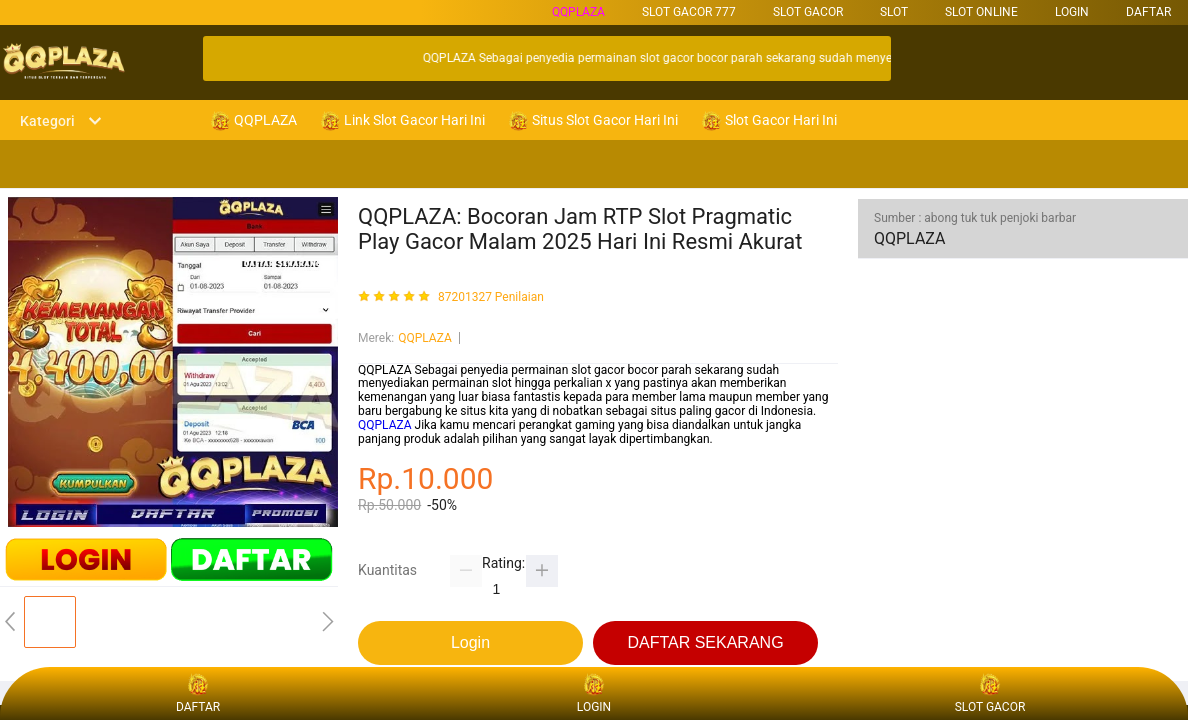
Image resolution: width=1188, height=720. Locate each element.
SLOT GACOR (808, 12)
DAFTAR (1148, 12)
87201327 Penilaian (491, 297)
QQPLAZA (578, 12)
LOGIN (1072, 12)
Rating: (503, 563)
